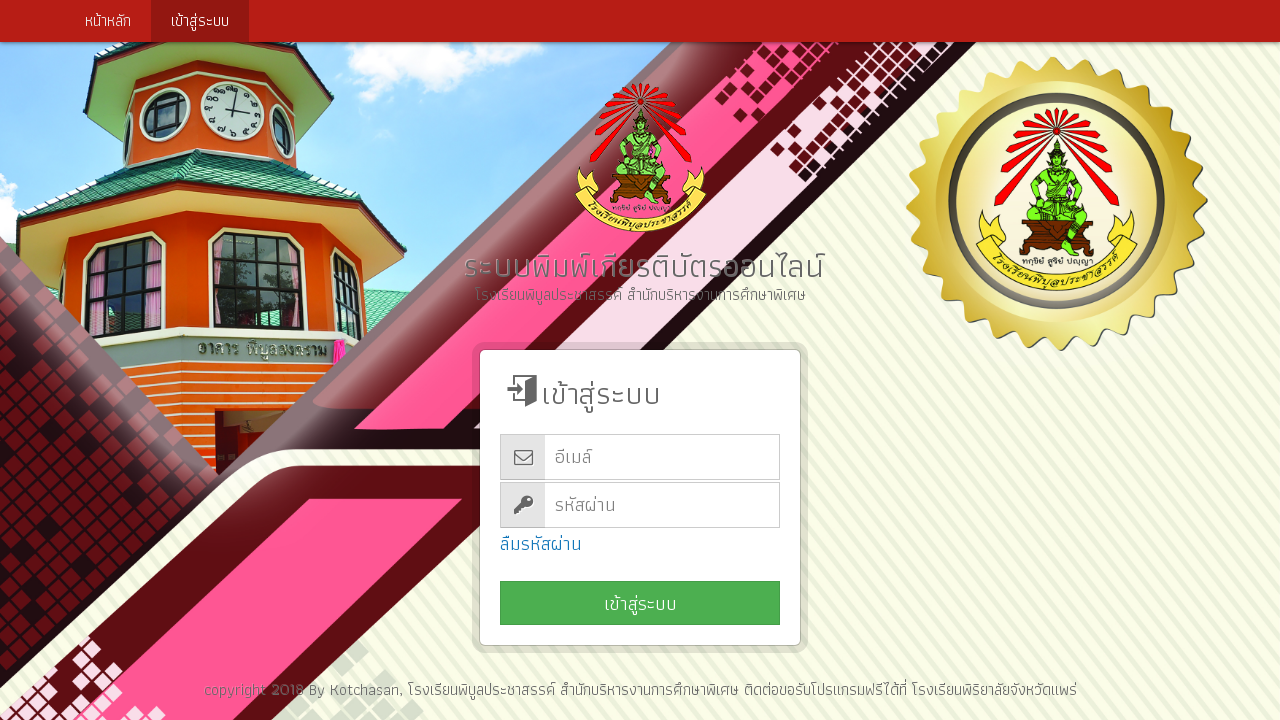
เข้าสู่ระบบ (640, 603)
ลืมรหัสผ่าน (541, 544)
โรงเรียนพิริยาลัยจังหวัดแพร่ (994, 689)
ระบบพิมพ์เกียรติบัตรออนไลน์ (640, 181)
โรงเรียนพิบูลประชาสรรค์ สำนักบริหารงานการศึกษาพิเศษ (573, 689)
